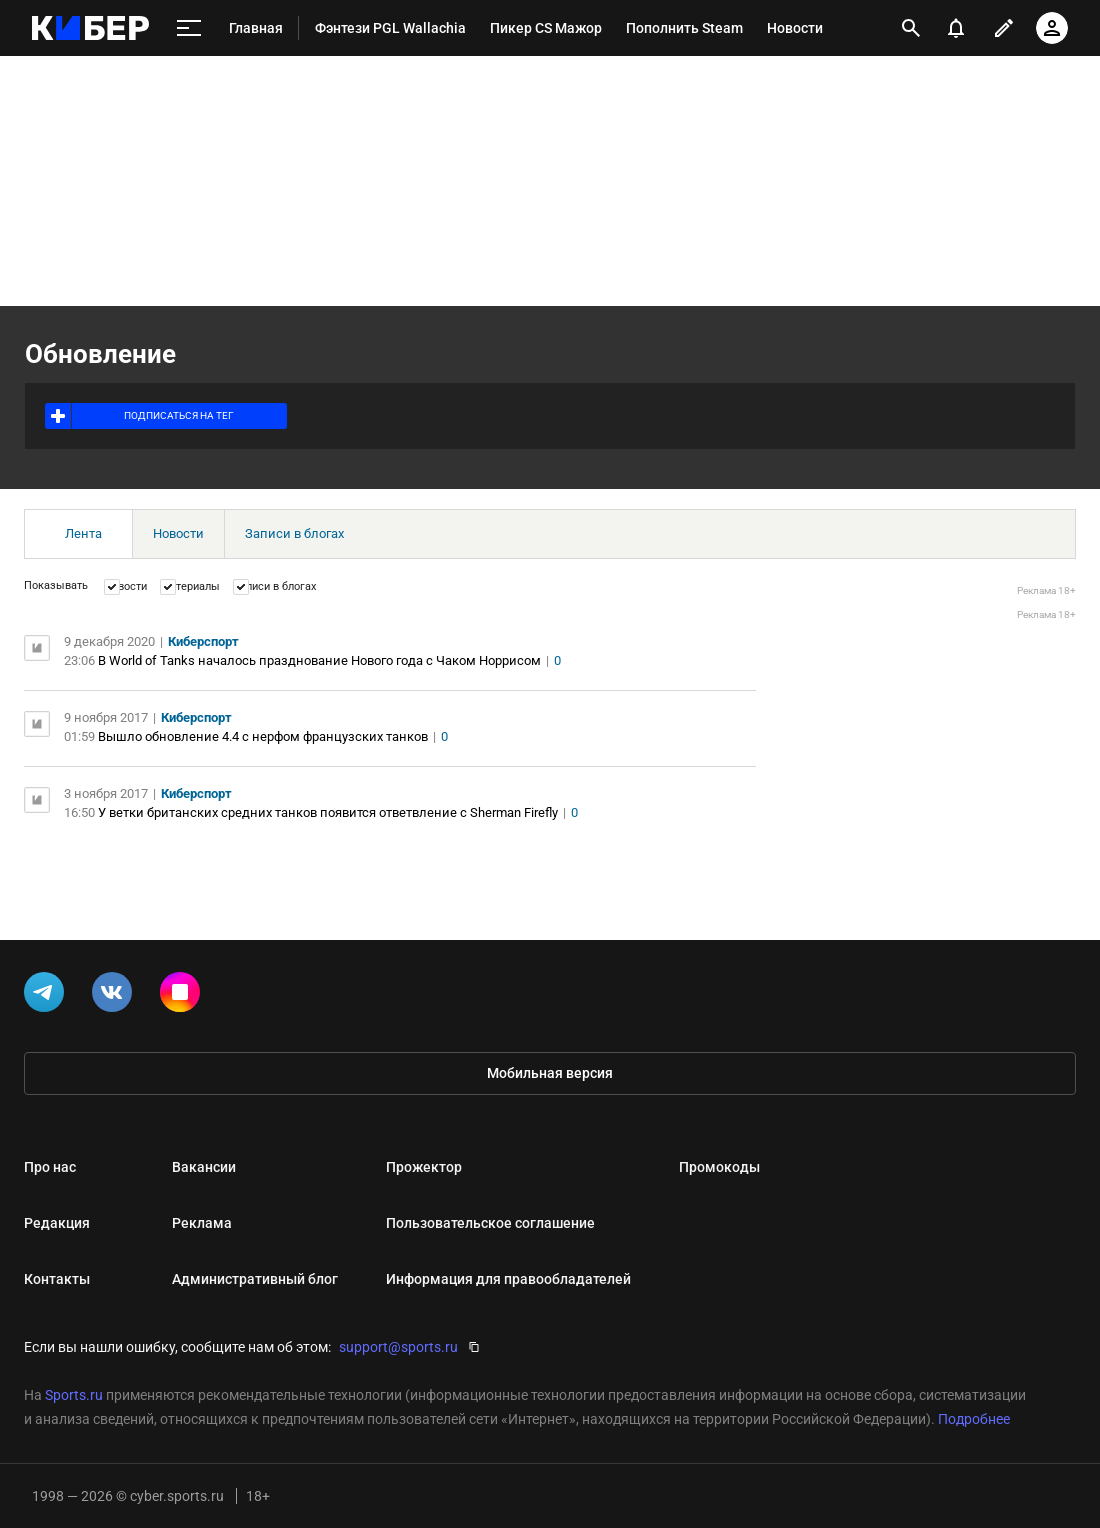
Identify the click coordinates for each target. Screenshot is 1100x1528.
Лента (83, 533)
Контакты (57, 1279)
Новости (178, 533)
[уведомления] (956, 28)
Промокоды (719, 1167)
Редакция (57, 1223)
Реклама (202, 1223)
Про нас (50, 1167)
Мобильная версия (550, 1073)
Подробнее (974, 1419)
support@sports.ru (398, 1347)
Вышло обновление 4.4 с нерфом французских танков (263, 736)
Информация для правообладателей (508, 1279)
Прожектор (424, 1167)
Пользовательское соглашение (490, 1223)
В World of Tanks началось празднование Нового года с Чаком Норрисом (319, 660)
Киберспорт (203, 641)
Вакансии (204, 1167)
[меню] (189, 28)
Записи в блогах (294, 533)
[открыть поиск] (911, 28)
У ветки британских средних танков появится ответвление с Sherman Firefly (328, 812)
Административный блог (255, 1279)
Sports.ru (74, 1395)
